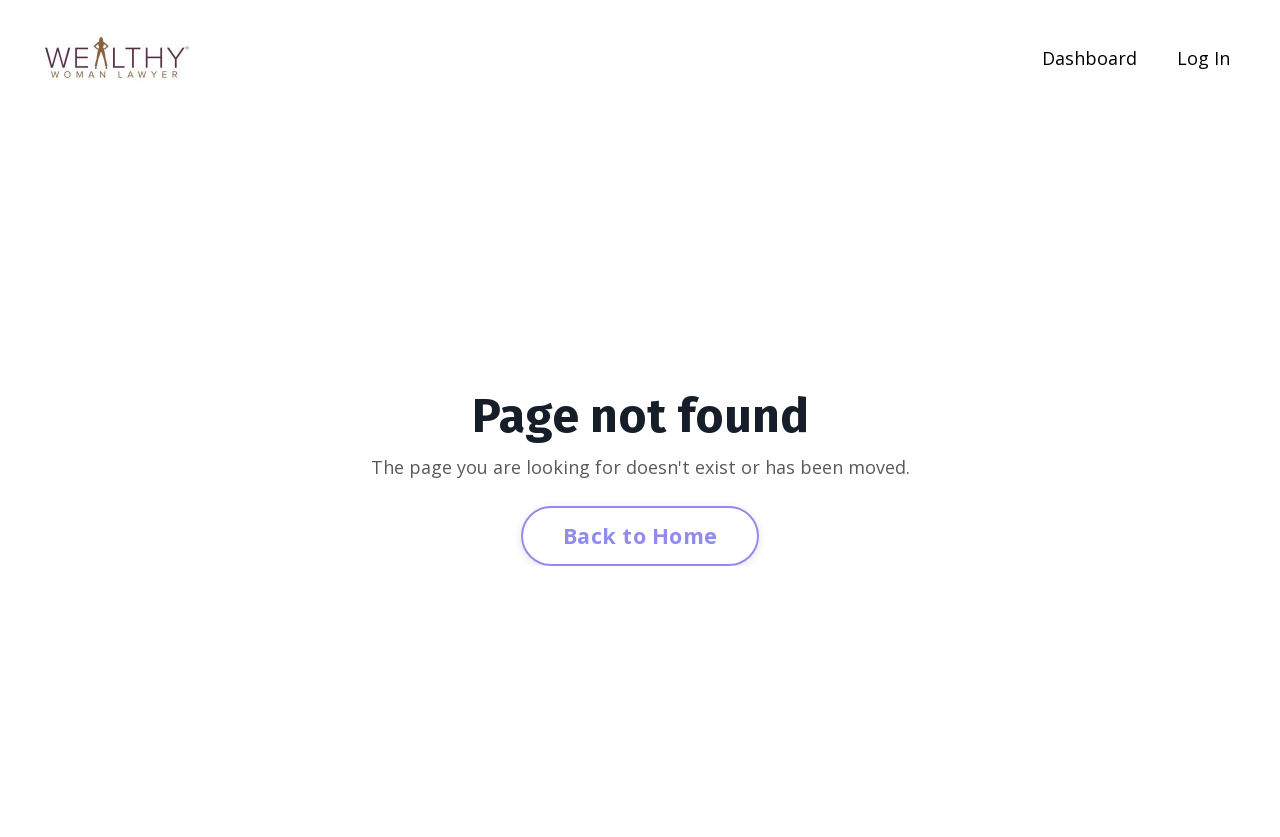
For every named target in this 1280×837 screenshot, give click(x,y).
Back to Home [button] (640, 535)
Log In (1203, 58)
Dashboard (1089, 58)
